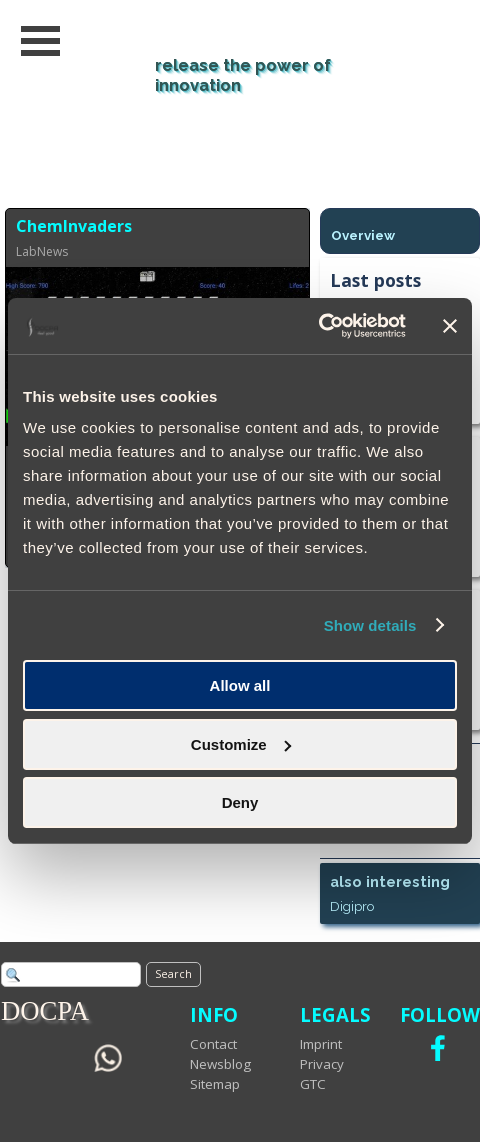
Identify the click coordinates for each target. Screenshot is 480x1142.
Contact (213, 1044)
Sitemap (215, 1084)
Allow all (240, 685)
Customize (241, 744)
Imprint (321, 1044)
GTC (313, 1084)
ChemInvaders (74, 226)
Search (173, 974)
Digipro (352, 906)
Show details (370, 625)
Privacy (322, 1064)
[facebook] (438, 1048)
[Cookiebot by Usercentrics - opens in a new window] (318, 326)
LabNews (42, 251)
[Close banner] (450, 326)
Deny (240, 802)
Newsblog (220, 1064)
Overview (363, 235)
